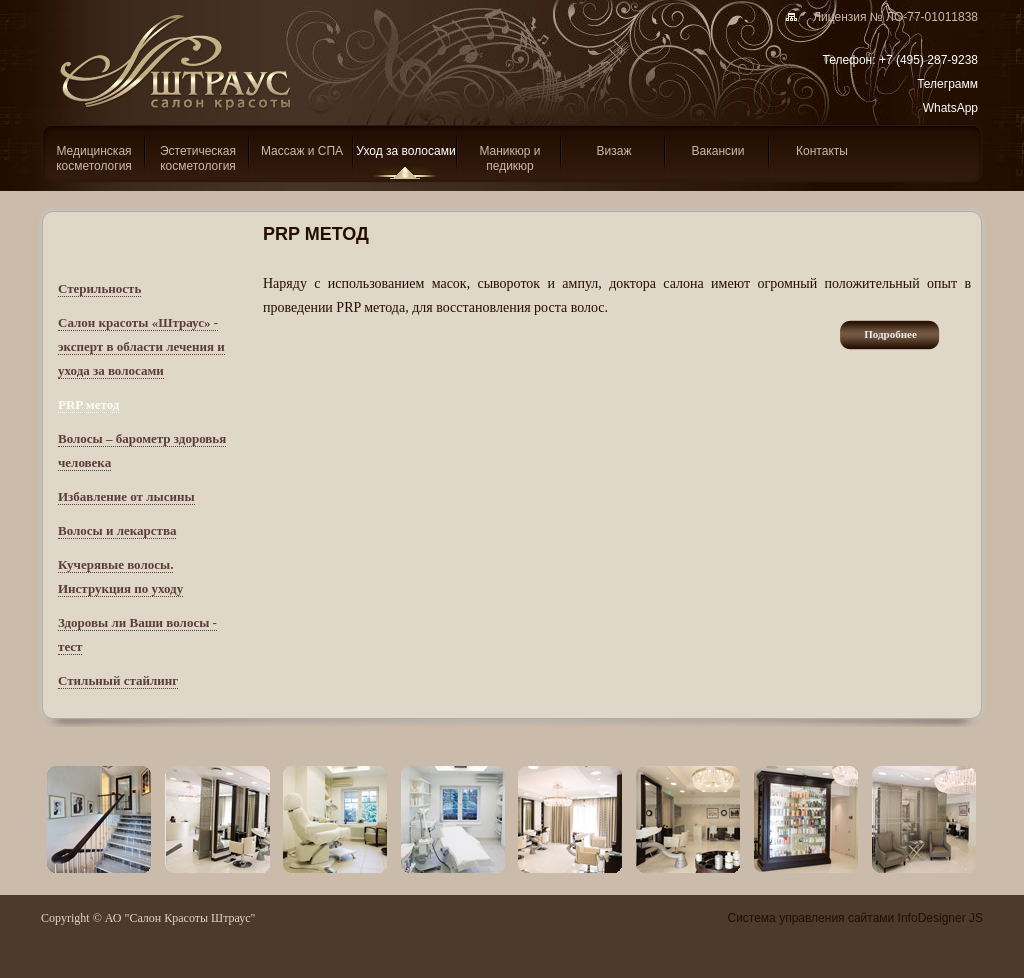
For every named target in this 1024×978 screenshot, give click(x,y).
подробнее (890, 334)
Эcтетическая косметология (198, 158)
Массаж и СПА (302, 151)
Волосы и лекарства (117, 530)
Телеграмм (947, 84)
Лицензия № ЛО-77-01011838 (889, 17)
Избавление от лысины (126, 496)
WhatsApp (950, 108)
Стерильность (99, 288)
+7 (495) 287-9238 (928, 60)
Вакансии (718, 151)
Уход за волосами (405, 151)
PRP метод (88, 404)
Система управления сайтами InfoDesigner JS (855, 918)
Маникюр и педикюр (509, 158)
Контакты (822, 151)
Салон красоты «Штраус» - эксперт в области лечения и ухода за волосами (141, 346)
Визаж (614, 151)
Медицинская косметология (94, 158)
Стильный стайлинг (118, 680)
